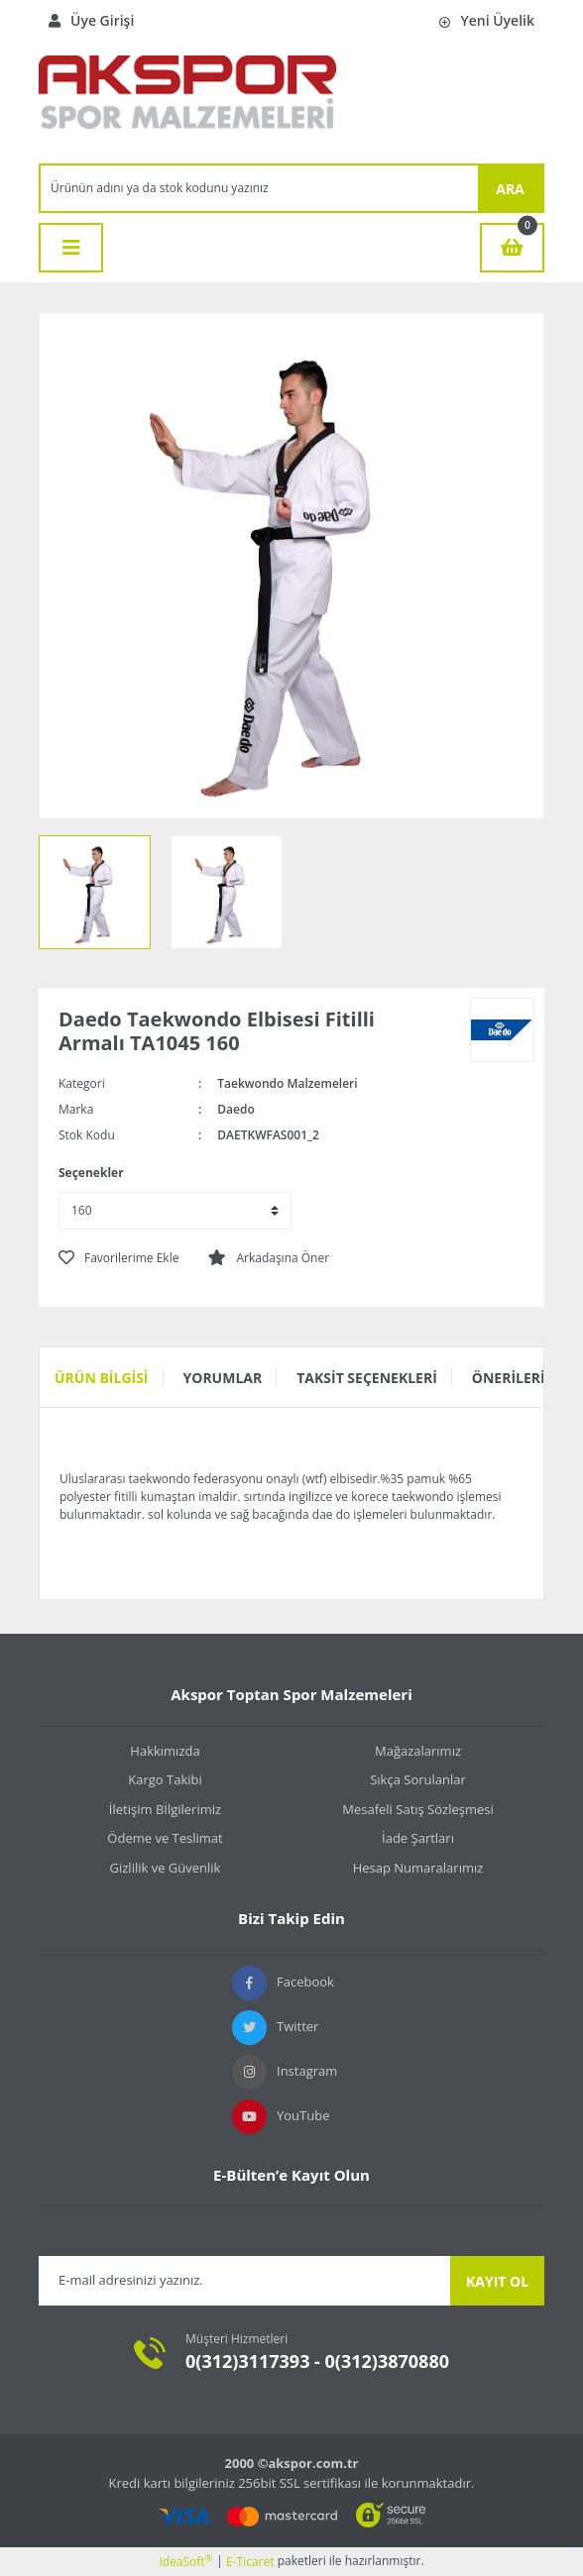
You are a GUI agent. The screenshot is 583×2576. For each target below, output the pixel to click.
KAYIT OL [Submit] (497, 2281)
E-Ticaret (250, 2561)
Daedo (235, 1109)
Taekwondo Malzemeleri (287, 1083)
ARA (510, 188)
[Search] (259, 188)
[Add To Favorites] (118, 1258)
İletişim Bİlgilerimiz (165, 1809)
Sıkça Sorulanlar (418, 1779)
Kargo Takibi (164, 1779)
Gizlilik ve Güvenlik (165, 1868)
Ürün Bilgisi (102, 1377)
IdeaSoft (185, 2561)
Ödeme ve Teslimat (164, 1838)
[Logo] (187, 102)
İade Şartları (418, 1838)
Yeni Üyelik (486, 20)
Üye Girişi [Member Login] (91, 20)
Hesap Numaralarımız (418, 1868)
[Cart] (512, 247)
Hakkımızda (164, 1751)
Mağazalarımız (418, 1751)
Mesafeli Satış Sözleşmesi (418, 1809)
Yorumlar (223, 1377)
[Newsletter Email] (244, 2281)
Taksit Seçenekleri (366, 1377)
